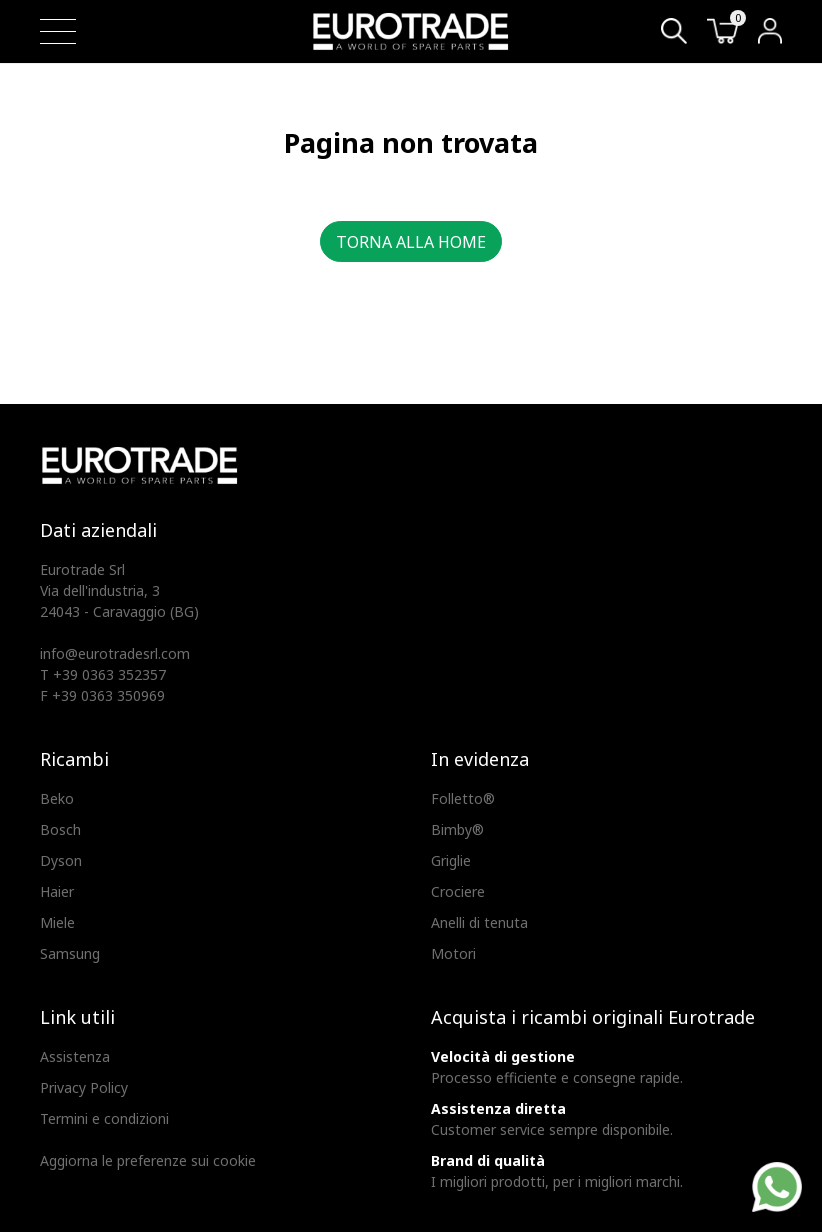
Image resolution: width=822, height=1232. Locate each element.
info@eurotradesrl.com (115, 653)
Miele (57, 922)
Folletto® (463, 798)
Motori (453, 953)
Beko (57, 798)
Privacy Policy (84, 1087)
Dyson (61, 860)
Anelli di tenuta (479, 922)
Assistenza (75, 1056)
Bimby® (457, 829)
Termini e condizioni (104, 1118)
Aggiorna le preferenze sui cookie (148, 1160)
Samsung (70, 953)
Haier (57, 891)
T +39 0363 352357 (103, 674)
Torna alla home (411, 242)
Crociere (458, 891)
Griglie (451, 860)
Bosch (60, 829)
